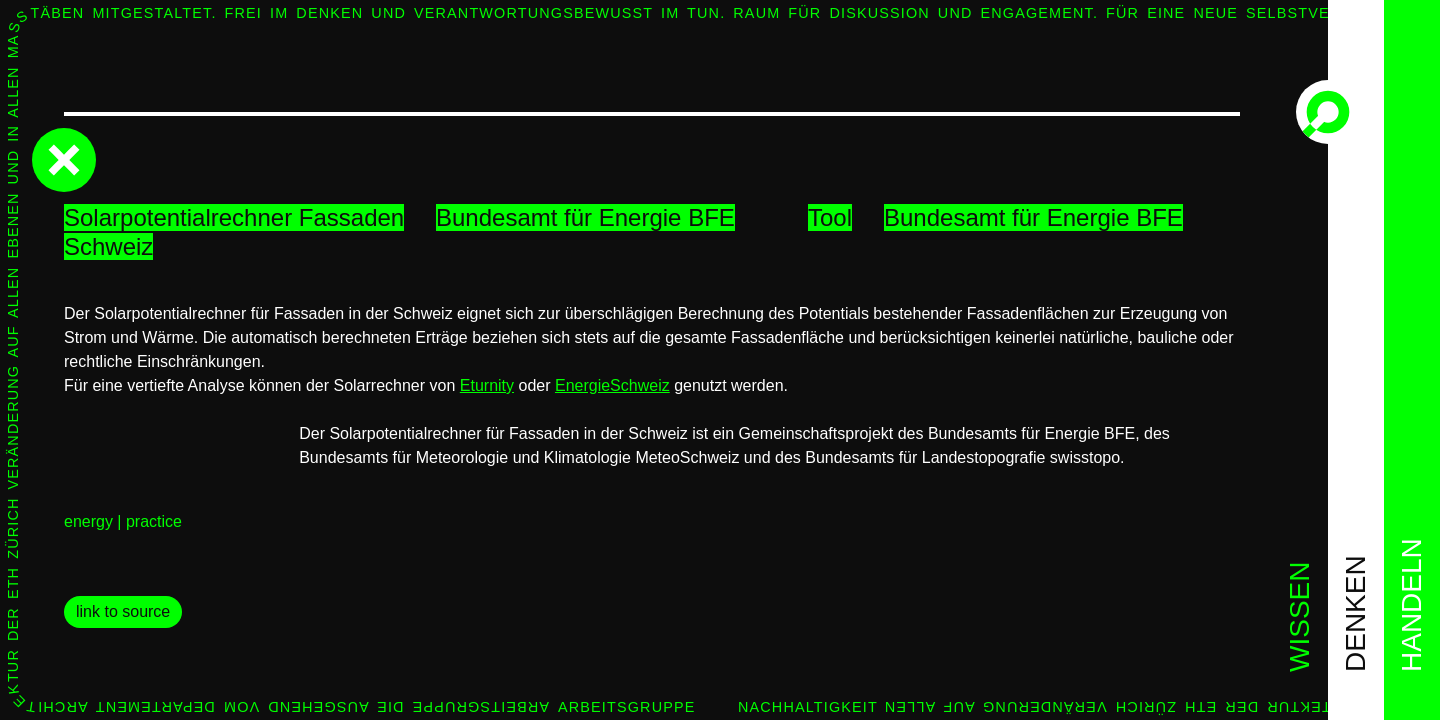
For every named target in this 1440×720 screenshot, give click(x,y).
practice (154, 521)
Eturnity (487, 385)
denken (1355, 613)
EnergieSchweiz (612, 385)
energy (88, 521)
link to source (123, 611)
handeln (1411, 605)
